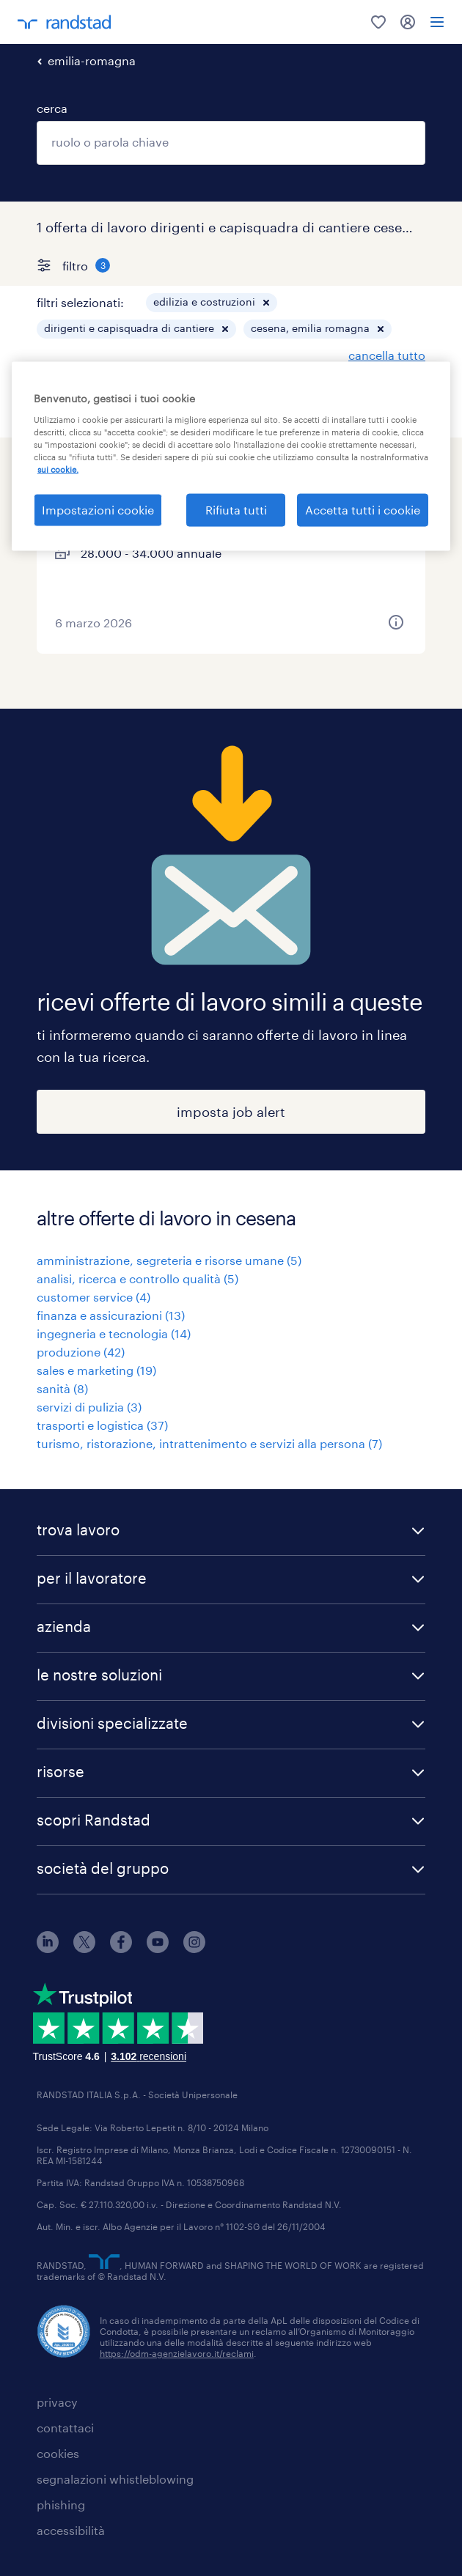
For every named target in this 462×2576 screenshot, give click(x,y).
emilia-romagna (92, 60)
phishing (61, 2505)
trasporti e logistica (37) (102, 1425)
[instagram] (194, 1948)
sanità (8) (62, 1388)
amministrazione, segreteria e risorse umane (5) (169, 1260)
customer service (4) (93, 1297)
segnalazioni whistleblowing (115, 2479)
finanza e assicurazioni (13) (111, 1315)
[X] (84, 1948)
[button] (266, 302)
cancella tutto (386, 355)
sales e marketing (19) (96, 1370)
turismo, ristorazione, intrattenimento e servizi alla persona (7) (209, 1443)
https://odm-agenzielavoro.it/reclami (177, 2353)
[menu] (437, 22)
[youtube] (158, 1948)
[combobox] (231, 143)
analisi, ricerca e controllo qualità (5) (137, 1278)
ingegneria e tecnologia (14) (114, 1333)
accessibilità (71, 2530)
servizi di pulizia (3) (89, 1407)
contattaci (65, 2428)
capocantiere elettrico (132, 474)
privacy (57, 2402)
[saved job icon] (396, 474)
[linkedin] (48, 1948)
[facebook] (121, 1948)
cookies (58, 2453)
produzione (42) (81, 1352)
